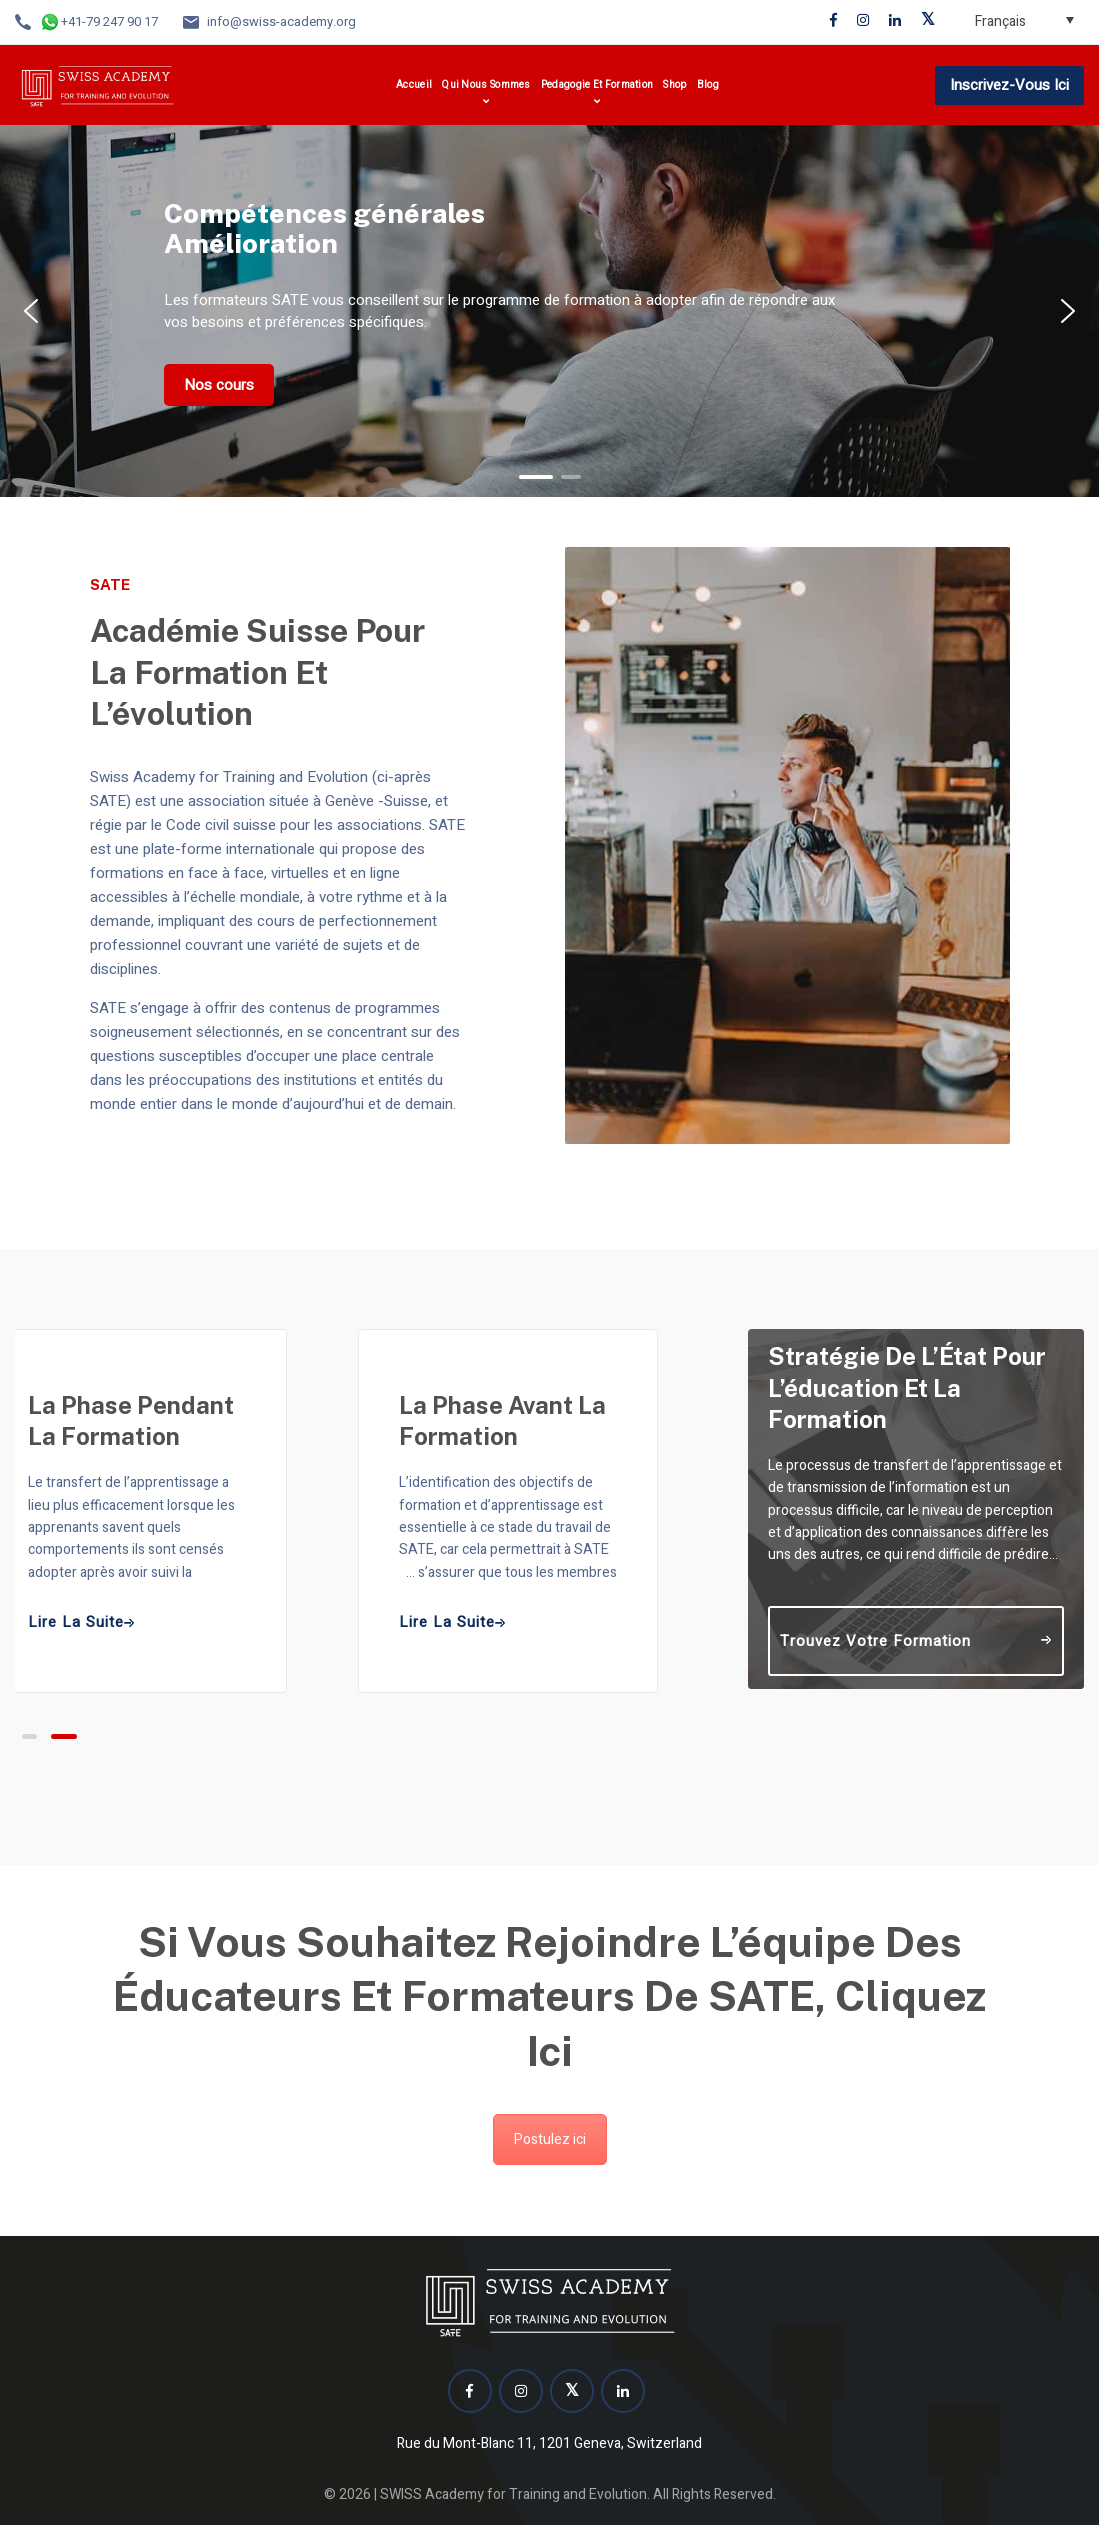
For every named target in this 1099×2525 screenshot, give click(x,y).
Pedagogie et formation (597, 85)
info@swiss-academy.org (281, 21)
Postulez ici (550, 2139)
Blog (708, 85)
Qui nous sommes (486, 85)
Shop (674, 85)
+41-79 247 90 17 (109, 21)
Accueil (414, 85)
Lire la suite (452, 1622)
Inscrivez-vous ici (1009, 85)
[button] (31, 311)
